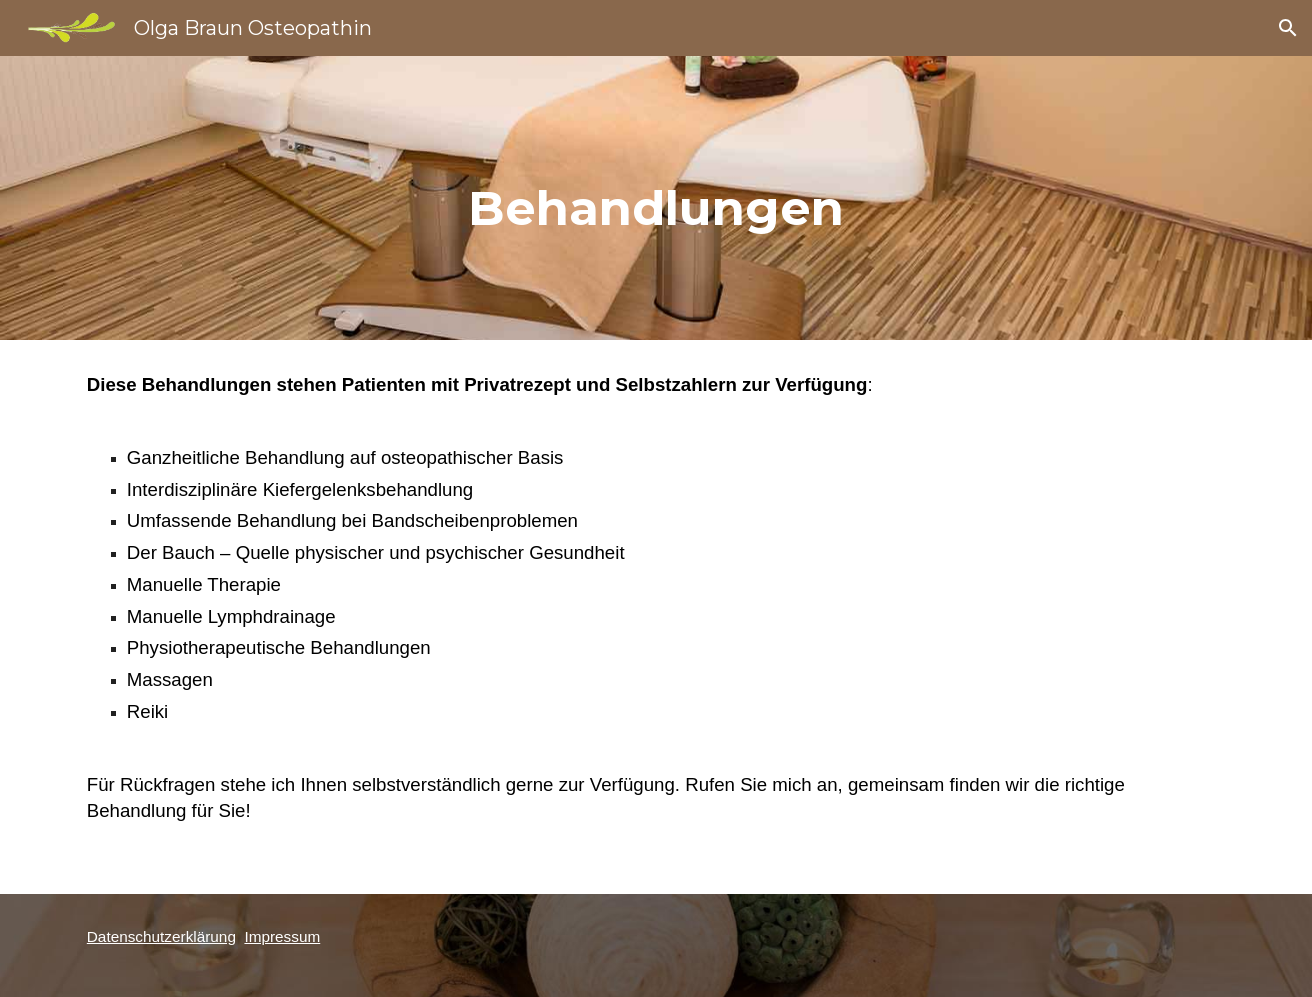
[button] (1288, 28)
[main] (656, 198)
